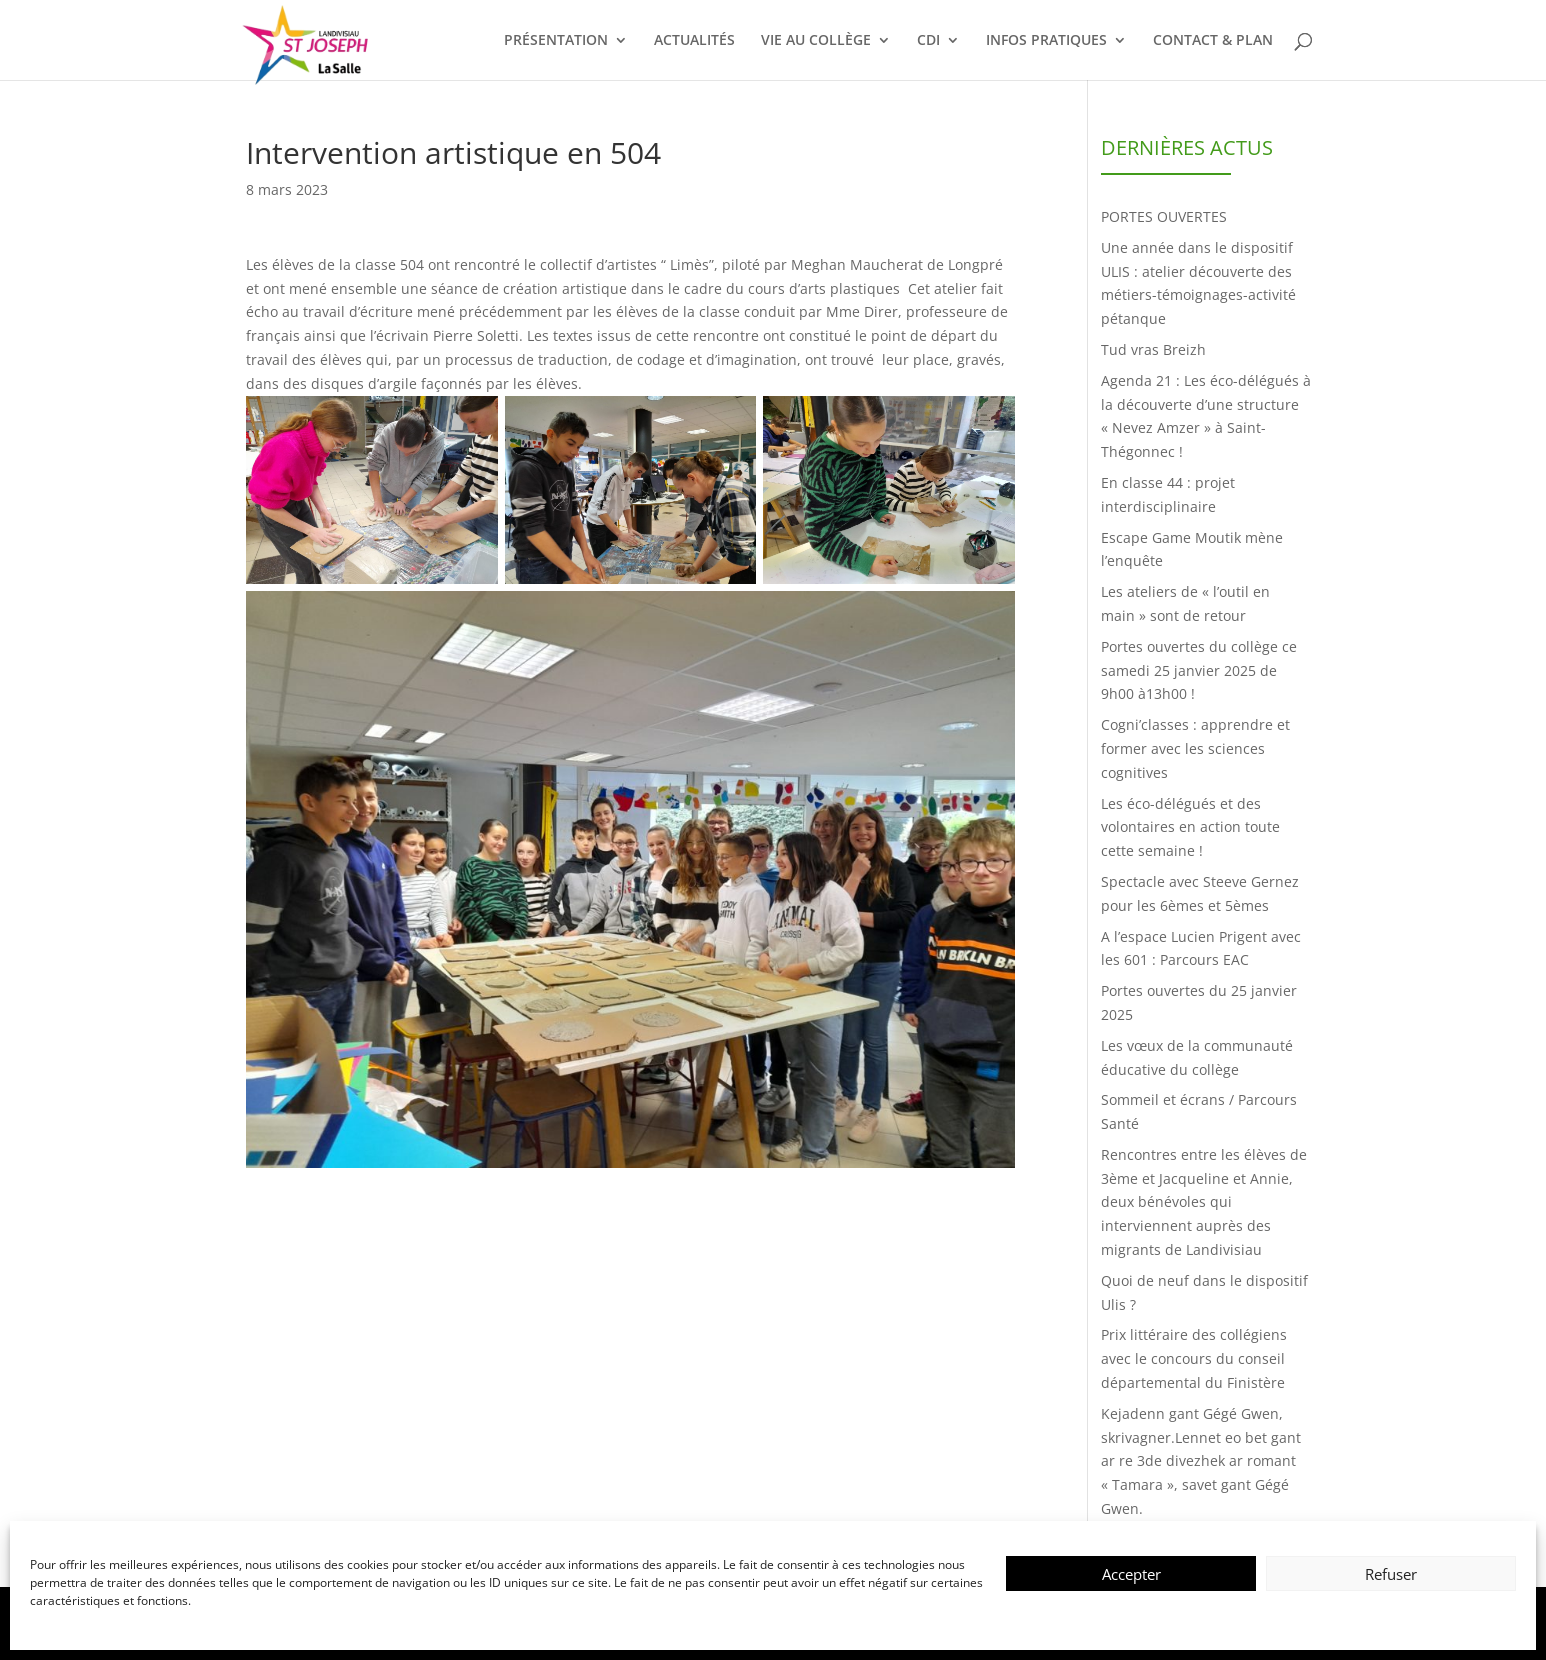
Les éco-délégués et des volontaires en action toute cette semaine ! (1190, 827)
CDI (928, 41)
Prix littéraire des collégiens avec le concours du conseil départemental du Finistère (1194, 1358)
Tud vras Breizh (1153, 349)
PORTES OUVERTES (1164, 216)
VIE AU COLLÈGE (816, 41)
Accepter (1131, 1574)
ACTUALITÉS (694, 41)
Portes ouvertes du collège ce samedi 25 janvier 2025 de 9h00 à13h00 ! (1199, 670)
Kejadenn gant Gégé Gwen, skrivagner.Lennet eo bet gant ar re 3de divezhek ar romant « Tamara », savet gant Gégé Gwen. (1201, 1461)
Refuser (1391, 1574)
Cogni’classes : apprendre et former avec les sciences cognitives (1195, 748)
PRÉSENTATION (556, 41)
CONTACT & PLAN (1213, 41)
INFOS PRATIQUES (1046, 41)
